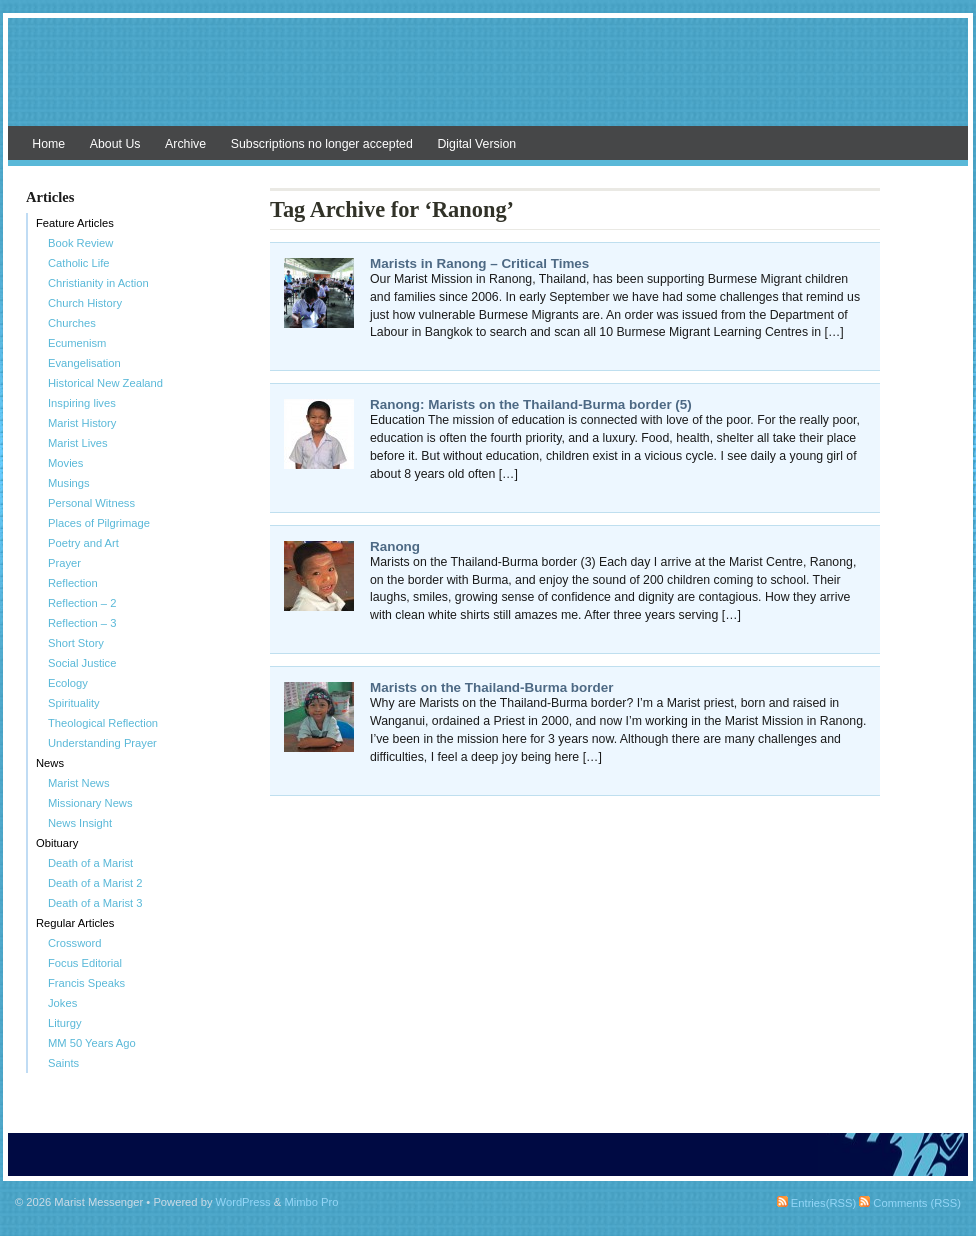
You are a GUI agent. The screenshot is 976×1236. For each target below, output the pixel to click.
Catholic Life (79, 263)
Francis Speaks (86, 983)
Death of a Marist (90, 863)
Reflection (73, 583)
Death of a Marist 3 (95, 903)
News (50, 763)
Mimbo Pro (311, 1202)
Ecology (68, 683)
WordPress (243, 1202)
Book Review (80, 243)
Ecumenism (77, 343)
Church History (85, 303)
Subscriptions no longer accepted (322, 144)
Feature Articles (75, 223)
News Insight (80, 823)
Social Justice (82, 663)
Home (48, 144)
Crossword (74, 943)
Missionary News (90, 803)
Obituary (57, 843)
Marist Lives (78, 443)
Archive (185, 144)
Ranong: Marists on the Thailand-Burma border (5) (531, 404)
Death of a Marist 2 (95, 883)
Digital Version (476, 144)
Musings (69, 483)
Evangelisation (84, 363)
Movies (65, 463)
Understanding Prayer (102, 743)
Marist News (79, 783)
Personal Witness (91, 503)
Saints (63, 1063)
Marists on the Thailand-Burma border (491, 687)
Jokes (62, 1003)
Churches (72, 323)
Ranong (395, 546)
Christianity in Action (98, 283)
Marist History (82, 423)
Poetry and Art (83, 543)
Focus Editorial (85, 963)
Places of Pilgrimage (99, 523)
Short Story (76, 643)
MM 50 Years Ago (92, 1043)
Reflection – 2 (82, 603)
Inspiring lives (82, 403)
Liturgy (65, 1023)
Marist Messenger (488, 82)
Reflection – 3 (82, 623)
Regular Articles (75, 923)
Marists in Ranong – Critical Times (479, 263)
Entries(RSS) (816, 1203)
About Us (115, 144)
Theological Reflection (103, 723)
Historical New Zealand (105, 383)
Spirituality (74, 703)
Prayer (64, 563)
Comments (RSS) (910, 1203)
